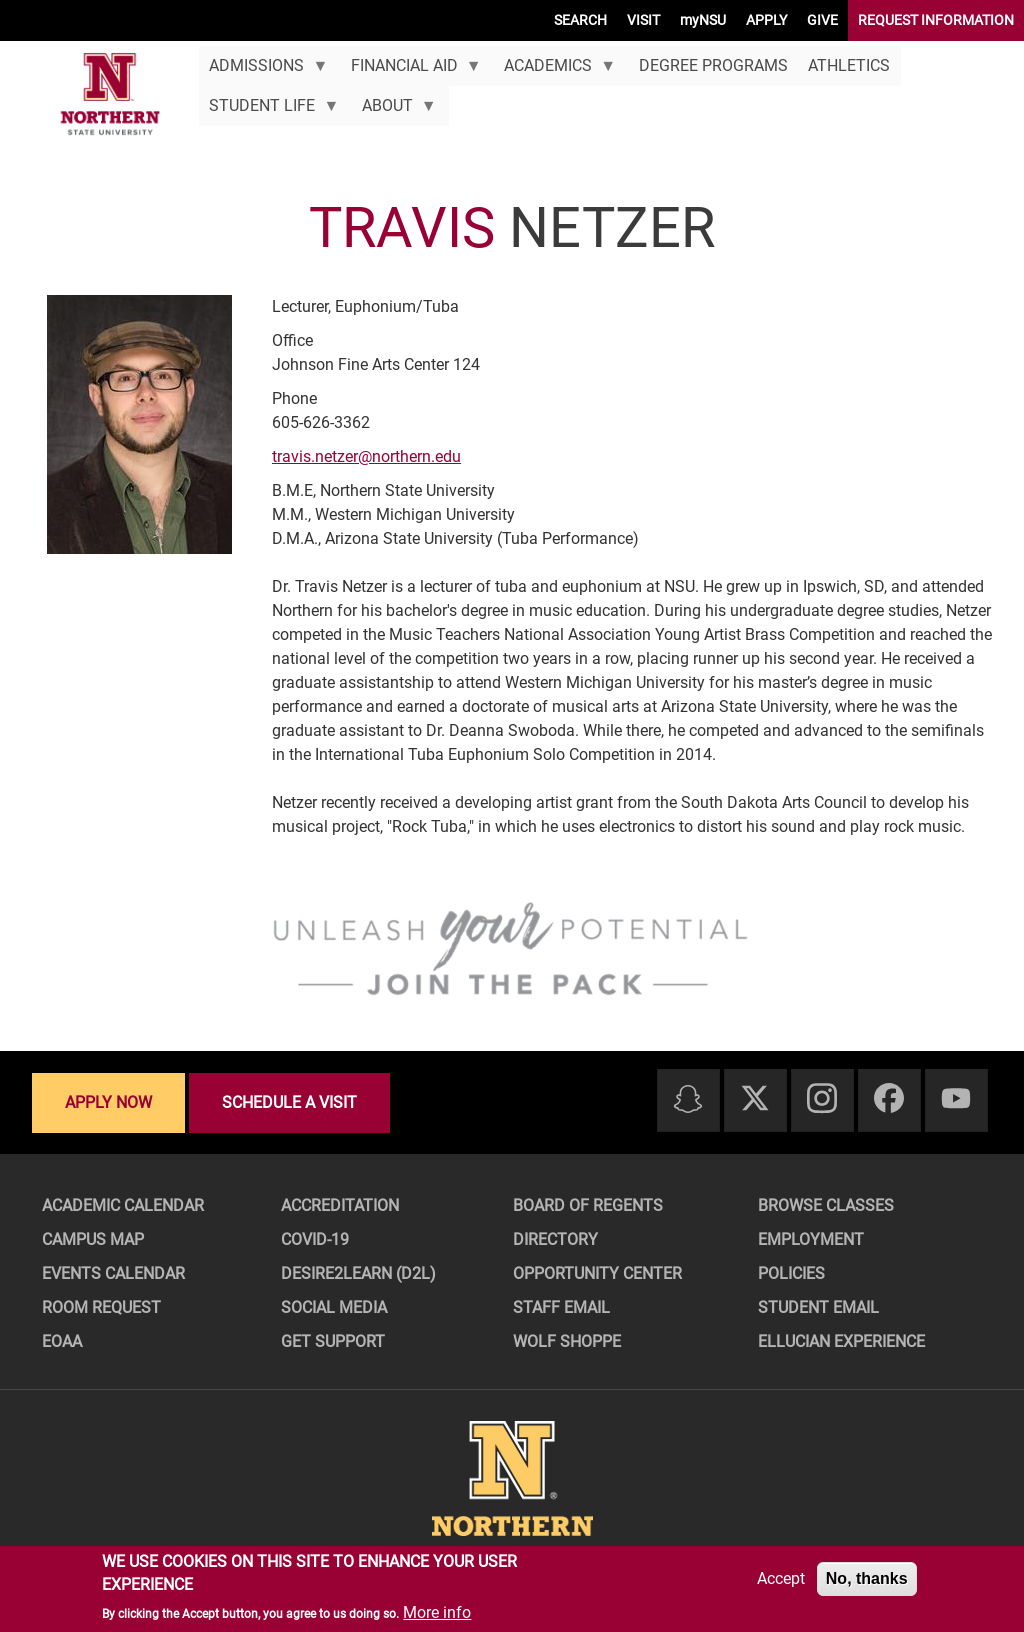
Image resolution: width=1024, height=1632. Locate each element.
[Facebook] (889, 1099)
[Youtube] (956, 1099)
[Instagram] (822, 1099)
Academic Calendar (123, 1205)
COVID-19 (315, 1239)
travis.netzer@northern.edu (366, 456)
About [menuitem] (393, 111)
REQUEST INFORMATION (936, 20)
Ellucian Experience (841, 1341)
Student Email (818, 1307)
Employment (811, 1239)
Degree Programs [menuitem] (713, 65)
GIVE (822, 20)
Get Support (333, 1341)
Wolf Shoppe (567, 1341)
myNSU (703, 20)
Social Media (334, 1307)
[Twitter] (755, 1099)
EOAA (62, 1341)
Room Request (101, 1307)
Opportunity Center (597, 1273)
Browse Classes (826, 1205)
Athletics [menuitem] (849, 65)
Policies (791, 1273)
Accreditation (340, 1205)
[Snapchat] (688, 1100)
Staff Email (561, 1307)
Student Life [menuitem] (269, 111)
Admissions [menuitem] (263, 71)
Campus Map (93, 1239)
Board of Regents (588, 1205)
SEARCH (580, 20)
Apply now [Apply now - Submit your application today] (108, 1102)
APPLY (766, 20)
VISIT (643, 20)
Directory (555, 1239)
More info (437, 1612)
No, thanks (867, 1578)
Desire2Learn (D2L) (358, 1273)
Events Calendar (113, 1273)
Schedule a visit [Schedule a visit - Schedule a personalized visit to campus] (289, 1102)
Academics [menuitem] (555, 71)
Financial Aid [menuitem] (410, 71)
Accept (781, 1578)
